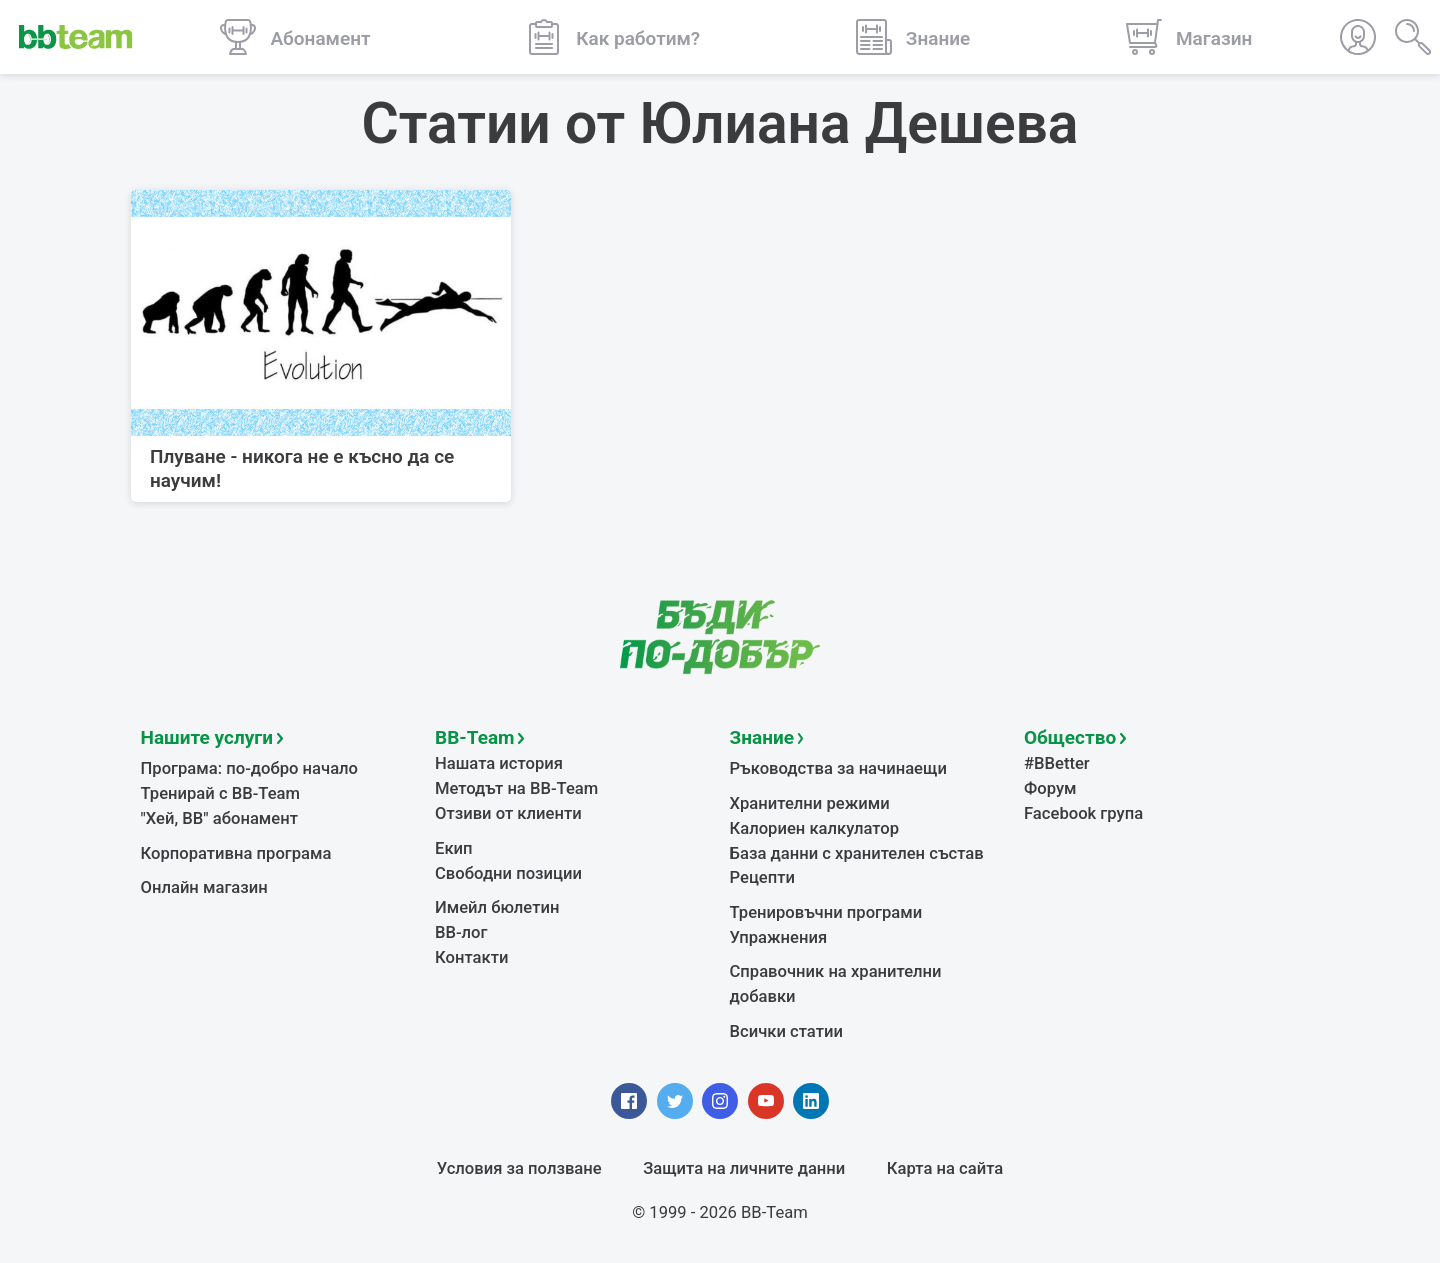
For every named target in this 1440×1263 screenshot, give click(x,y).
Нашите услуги (207, 737)
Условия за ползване (519, 1168)
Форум (1050, 788)
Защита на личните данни (744, 1168)
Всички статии (786, 1031)
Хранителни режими (810, 803)
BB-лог (461, 932)
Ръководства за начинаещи (838, 768)
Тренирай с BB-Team (220, 793)
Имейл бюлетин (497, 907)
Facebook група (1083, 813)
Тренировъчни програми (826, 912)
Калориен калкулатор (815, 828)
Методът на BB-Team (516, 788)
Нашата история (499, 763)
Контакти (471, 957)
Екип (454, 848)
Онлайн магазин (204, 887)
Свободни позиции (508, 873)
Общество (1070, 737)
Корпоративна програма (236, 853)
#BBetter (1057, 763)
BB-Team (475, 737)
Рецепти (763, 877)
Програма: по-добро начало (250, 768)
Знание (762, 737)
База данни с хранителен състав (857, 853)
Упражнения (779, 937)
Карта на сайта (945, 1168)
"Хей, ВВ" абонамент (219, 818)
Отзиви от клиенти (508, 813)
